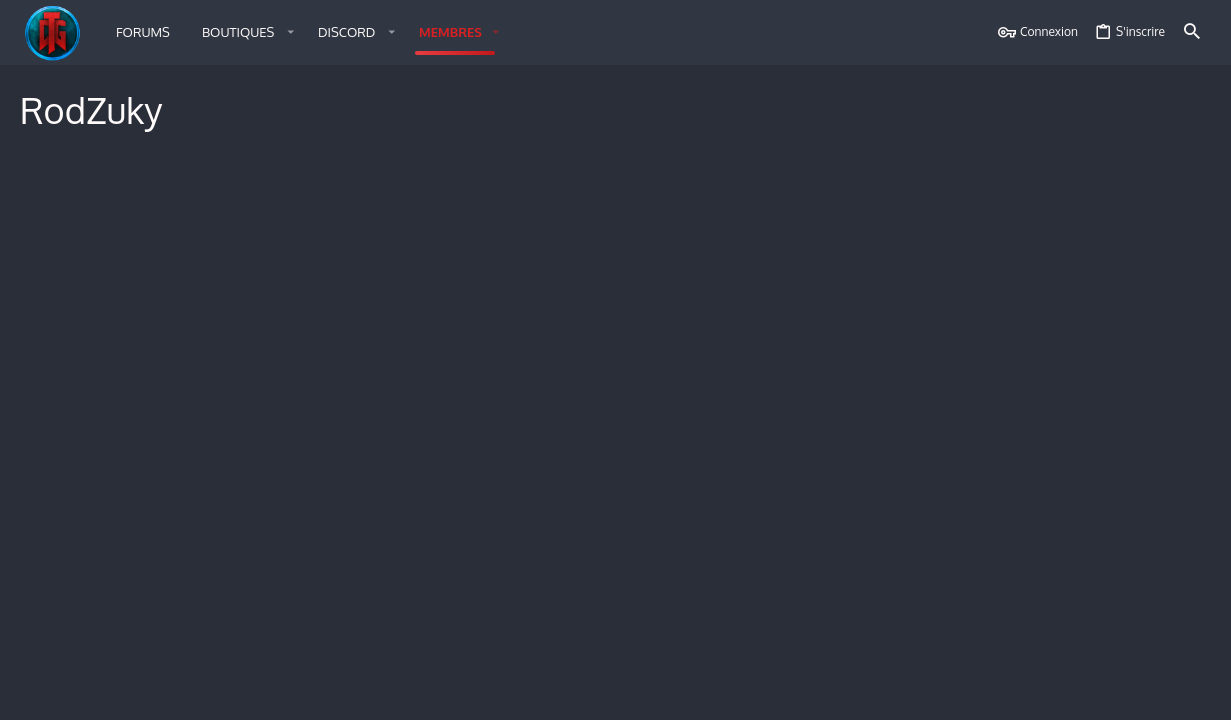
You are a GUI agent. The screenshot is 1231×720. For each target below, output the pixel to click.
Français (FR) (110, 692)
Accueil (1136, 692)
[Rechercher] (1192, 32)
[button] (244, 32)
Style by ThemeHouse (249, 652)
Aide (1093, 692)
